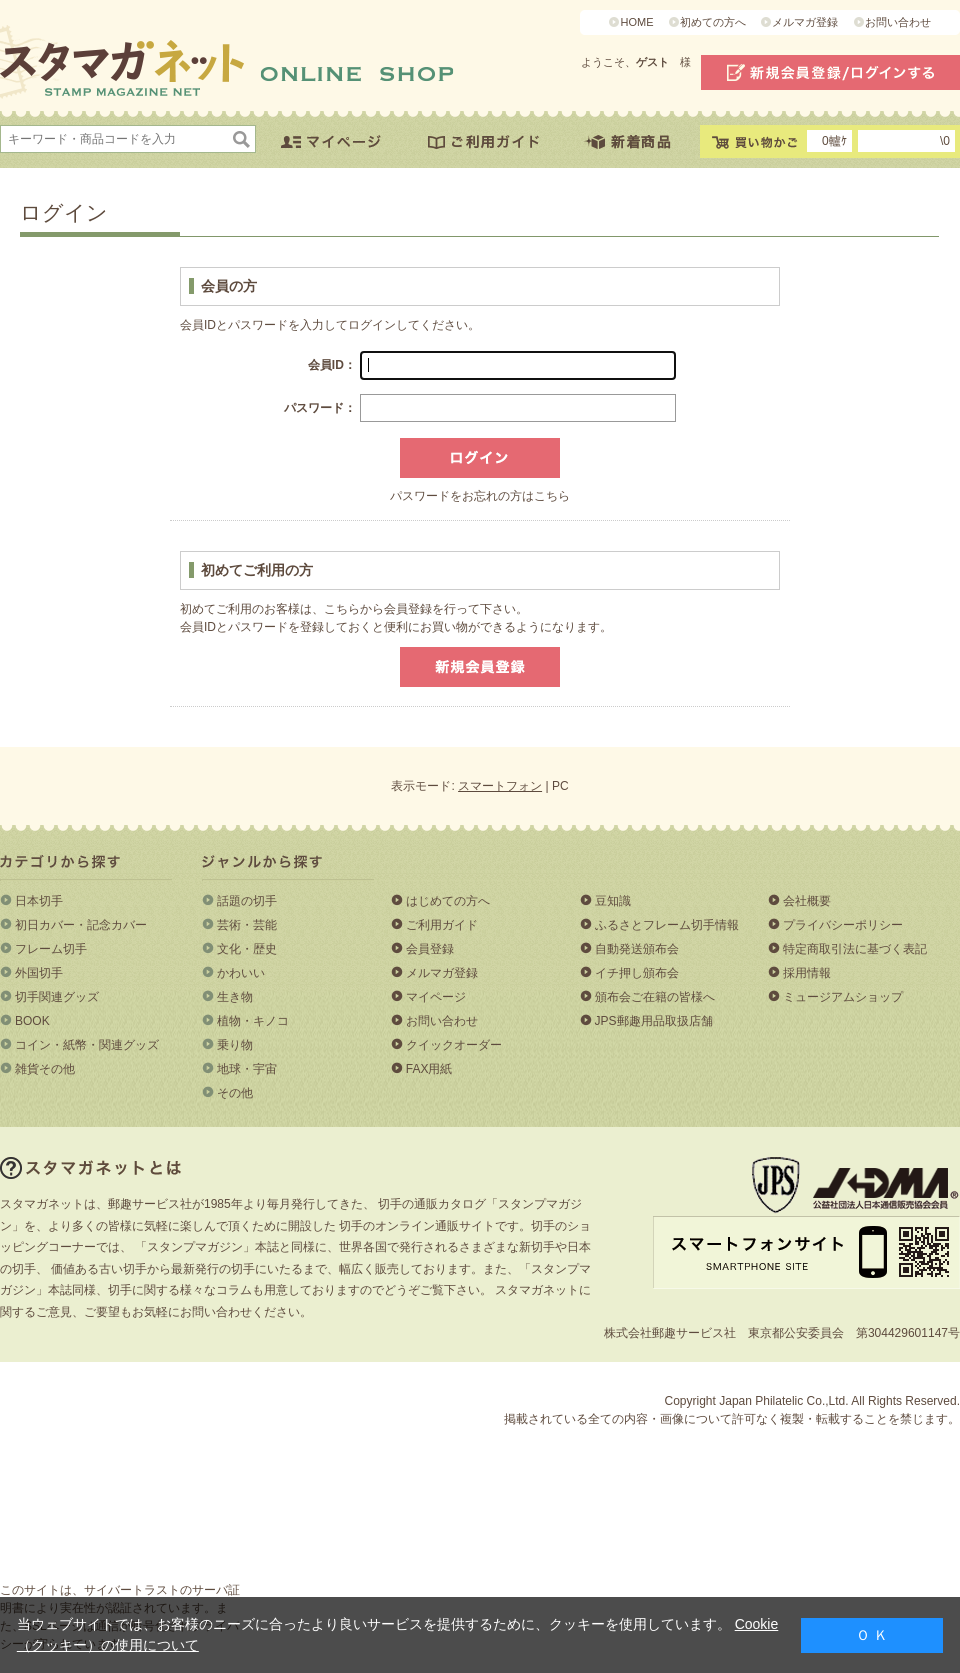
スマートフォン (500, 786)
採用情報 (807, 973)
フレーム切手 (51, 949)
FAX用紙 (429, 1069)
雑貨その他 (45, 1069)
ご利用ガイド (442, 925)
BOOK (32, 1021)
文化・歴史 (247, 949)
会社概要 (807, 901)
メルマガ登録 (805, 22)
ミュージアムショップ (843, 997)
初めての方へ (713, 22)
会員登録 (430, 949)
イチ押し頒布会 (637, 973)
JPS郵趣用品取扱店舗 (654, 1021)
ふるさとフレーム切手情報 (667, 925)
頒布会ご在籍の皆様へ (655, 997)
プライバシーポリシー (843, 925)
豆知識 (613, 901)
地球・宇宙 (247, 1069)
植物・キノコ (253, 1021)
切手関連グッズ (57, 997)
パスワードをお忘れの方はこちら (480, 496)
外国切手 (39, 973)
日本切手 (39, 901)
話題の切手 (247, 901)
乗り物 (235, 1045)
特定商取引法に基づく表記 (855, 949)
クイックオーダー (454, 1045)
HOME (636, 22)
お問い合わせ (898, 22)
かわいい (241, 973)
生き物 (235, 997)
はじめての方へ (448, 901)
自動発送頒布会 (637, 949)
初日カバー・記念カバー (81, 925)
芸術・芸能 (247, 925)
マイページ (436, 997)
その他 (235, 1093)
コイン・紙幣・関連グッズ (87, 1045)
